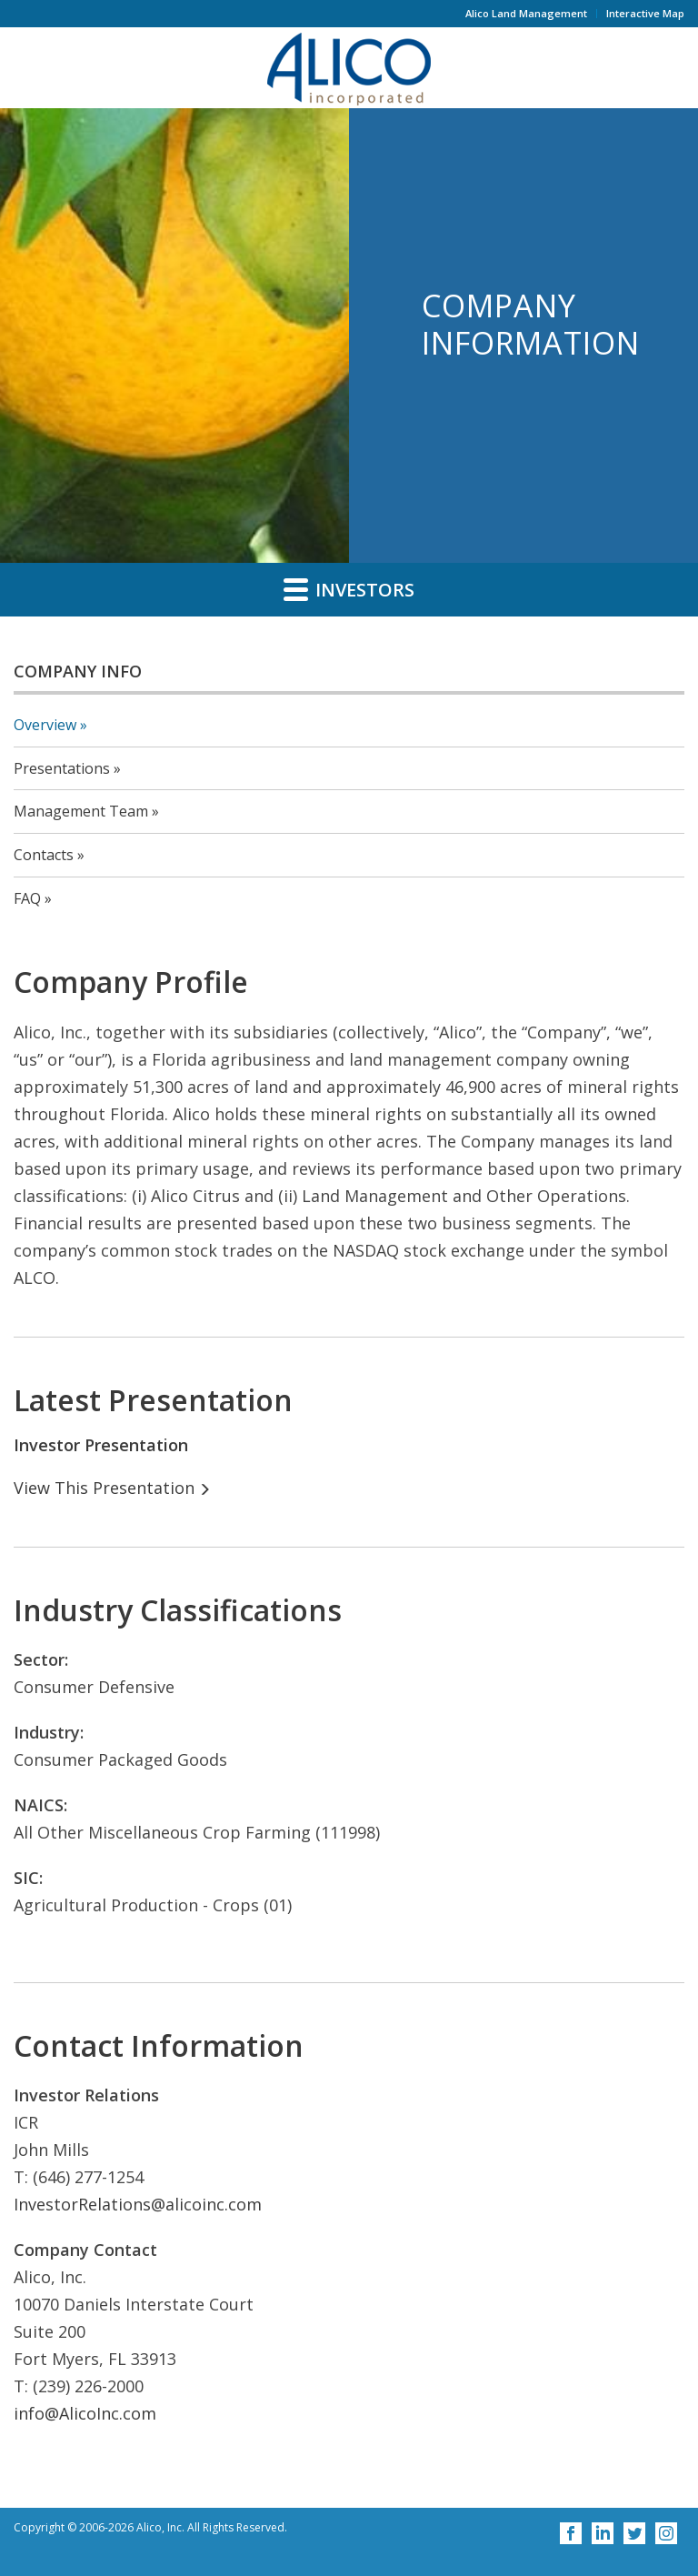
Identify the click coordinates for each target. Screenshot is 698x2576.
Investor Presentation (101, 1445)
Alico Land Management (526, 13)
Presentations (62, 768)
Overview (45, 725)
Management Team (81, 811)
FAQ (27, 898)
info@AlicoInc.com (85, 2413)
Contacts (44, 855)
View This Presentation (104, 1487)
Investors (349, 589)
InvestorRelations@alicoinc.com (138, 2204)
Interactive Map (645, 13)
